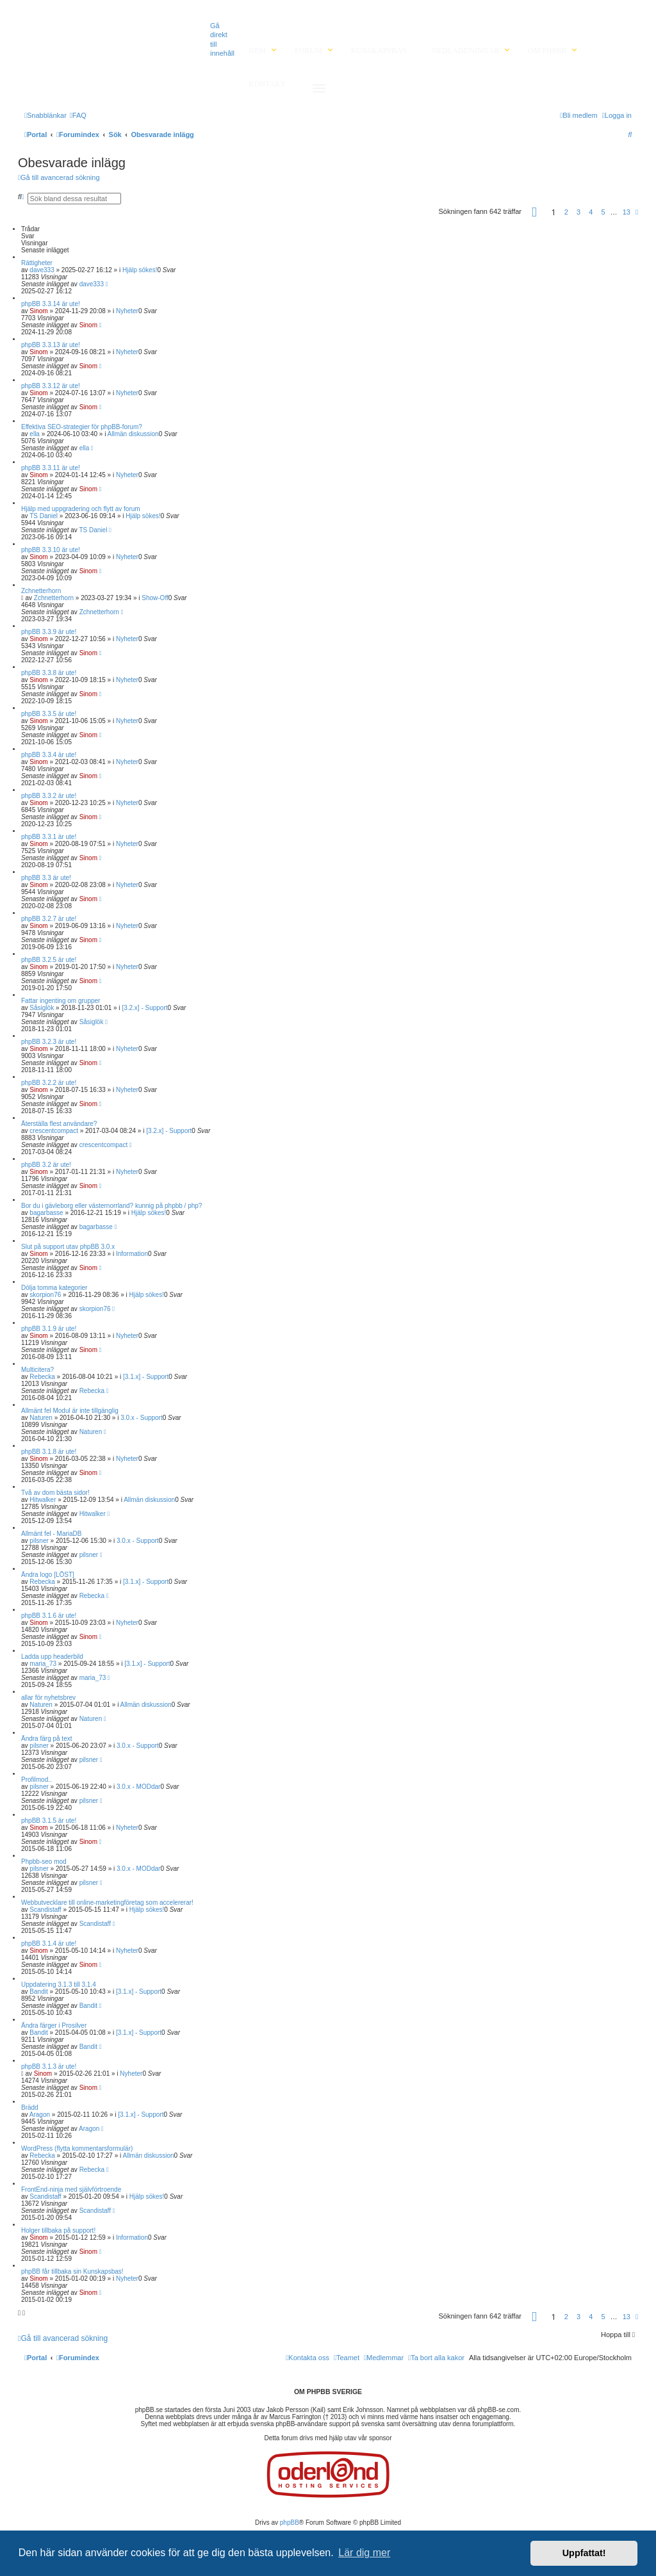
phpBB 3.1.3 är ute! (48, 2066)
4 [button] (591, 212)
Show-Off (155, 597)
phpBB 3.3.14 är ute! (50, 303)
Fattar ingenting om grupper (60, 1000)
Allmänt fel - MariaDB (51, 1533)
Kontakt (267, 83)
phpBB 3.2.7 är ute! (48, 918)
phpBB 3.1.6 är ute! (48, 1615)
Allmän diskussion (133, 433)
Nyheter (127, 310)
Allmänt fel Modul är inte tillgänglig (70, 1410)
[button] (534, 214)
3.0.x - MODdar (138, 1786)
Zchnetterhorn (41, 590)
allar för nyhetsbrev (48, 1697)
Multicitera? (37, 1369)
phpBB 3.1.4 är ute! (48, 1943)
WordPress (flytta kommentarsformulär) (77, 2148)
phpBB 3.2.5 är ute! (48, 959)
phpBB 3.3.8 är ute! (48, 672)
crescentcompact (53, 1130)
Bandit (38, 1991)
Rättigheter (37, 262)
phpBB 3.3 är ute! (46, 877)
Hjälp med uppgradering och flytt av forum (80, 508)
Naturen (41, 1417)
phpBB (289, 2522)
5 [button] (603, 212)
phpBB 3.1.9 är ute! (48, 1328)
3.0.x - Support (141, 1417)
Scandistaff (45, 1909)
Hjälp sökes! (139, 269)
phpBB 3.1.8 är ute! (48, 1451)
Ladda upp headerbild (52, 1656)
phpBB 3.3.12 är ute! (50, 385)
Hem (257, 50)
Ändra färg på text (46, 1738)
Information (132, 1253)
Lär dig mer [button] (364, 2552)
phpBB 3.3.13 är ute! (50, 344)
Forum (308, 50)
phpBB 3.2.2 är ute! (48, 1082)
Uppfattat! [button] (584, 2553)
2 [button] (566, 212)
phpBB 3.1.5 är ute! (48, 1820)
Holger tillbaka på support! (58, 2230)
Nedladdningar (465, 50)
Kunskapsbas (379, 50)
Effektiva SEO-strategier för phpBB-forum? (81, 426)
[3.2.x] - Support (144, 1007)
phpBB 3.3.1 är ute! (48, 836)
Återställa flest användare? (59, 1123)
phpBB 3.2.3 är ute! (48, 1041)
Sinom (38, 310)
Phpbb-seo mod (44, 1861)
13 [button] (626, 212)
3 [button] (578, 212)
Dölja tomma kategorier (54, 1287)
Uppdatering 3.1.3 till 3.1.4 (58, 1984)
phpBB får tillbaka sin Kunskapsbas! (72, 2271)
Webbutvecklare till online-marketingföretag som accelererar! (107, 1902)
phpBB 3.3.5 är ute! (48, 713)
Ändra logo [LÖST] (47, 1574)
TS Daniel (43, 515)
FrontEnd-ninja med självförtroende (71, 2189)
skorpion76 (45, 1294)
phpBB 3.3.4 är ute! (48, 754)
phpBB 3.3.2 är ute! (48, 795)
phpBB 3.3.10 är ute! (50, 549)
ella (34, 433)
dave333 (41, 269)
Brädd (29, 2107)
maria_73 (42, 1663)
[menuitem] (78, 115)
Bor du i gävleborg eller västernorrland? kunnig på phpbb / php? (111, 1205)
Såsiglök (41, 1007)
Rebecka (41, 1376)
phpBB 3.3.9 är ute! (48, 631)
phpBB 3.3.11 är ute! (50, 467)
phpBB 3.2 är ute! (46, 1164)
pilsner (38, 1540)
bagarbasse (46, 1212)
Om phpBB (547, 50)
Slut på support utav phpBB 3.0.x (68, 1246)
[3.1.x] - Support (145, 1376)
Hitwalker (42, 1499)
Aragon (39, 2114)
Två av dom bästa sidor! (55, 1492)
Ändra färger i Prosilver (53, 2025)
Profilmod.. (36, 1779)
